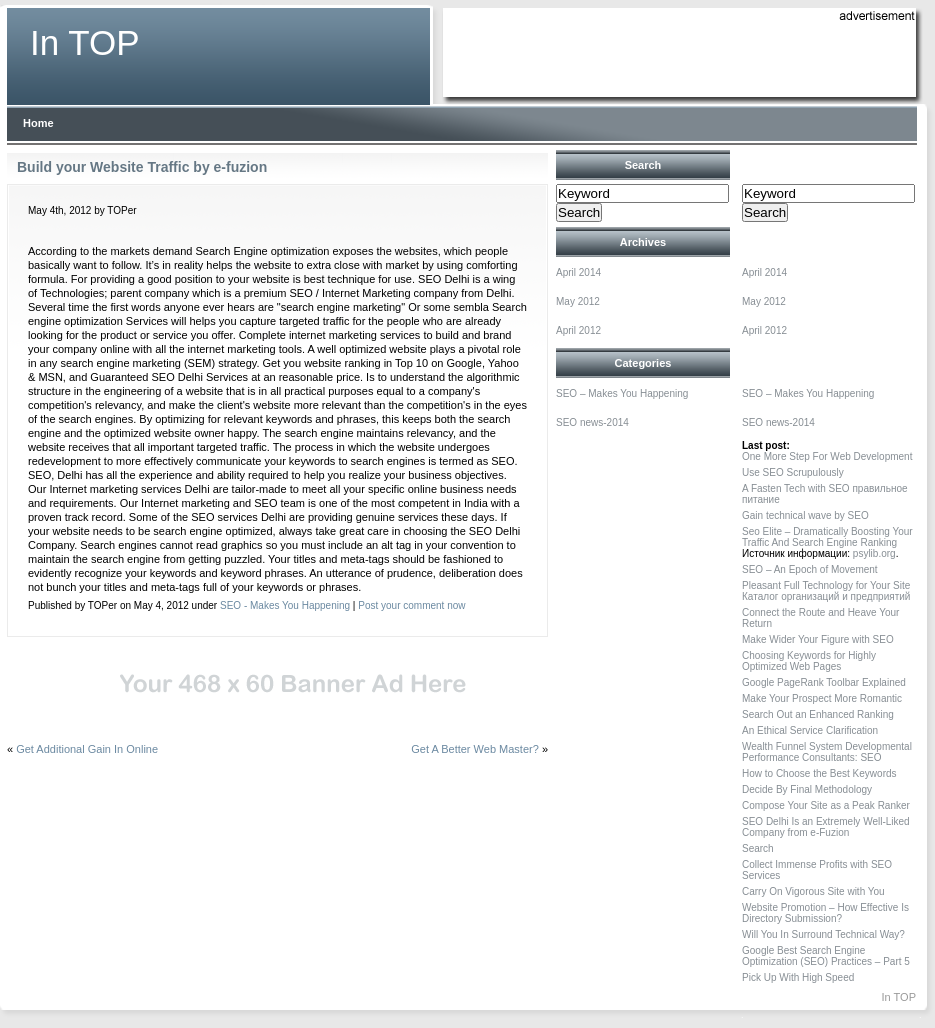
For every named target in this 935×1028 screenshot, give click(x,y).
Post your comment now (411, 605)
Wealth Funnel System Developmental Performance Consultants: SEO (827, 752)
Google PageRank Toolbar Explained (824, 682)
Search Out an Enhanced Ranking (818, 714)
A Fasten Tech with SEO (796, 488)
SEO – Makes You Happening (622, 393)
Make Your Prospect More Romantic (822, 698)
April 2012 (578, 330)
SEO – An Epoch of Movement (810, 569)
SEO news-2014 (592, 422)
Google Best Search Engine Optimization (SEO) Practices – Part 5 (826, 956)
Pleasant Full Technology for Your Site (826, 585)
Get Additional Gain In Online (87, 749)
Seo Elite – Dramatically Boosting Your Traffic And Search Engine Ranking (827, 537)
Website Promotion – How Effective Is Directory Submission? (825, 913)
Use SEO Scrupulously (793, 472)
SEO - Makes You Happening (285, 605)
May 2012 (578, 301)
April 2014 (578, 272)
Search (758, 848)
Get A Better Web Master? (475, 749)
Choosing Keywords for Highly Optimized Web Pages (809, 661)
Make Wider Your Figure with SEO (818, 639)
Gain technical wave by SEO (805, 515)
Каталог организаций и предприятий (826, 596)
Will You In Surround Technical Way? (823, 934)
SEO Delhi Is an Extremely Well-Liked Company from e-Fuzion (826, 827)
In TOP (85, 42)
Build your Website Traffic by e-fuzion (142, 167)
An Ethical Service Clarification (810, 730)
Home (38, 123)
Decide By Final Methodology (807, 789)
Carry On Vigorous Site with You (813, 891)
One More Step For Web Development (827, 456)
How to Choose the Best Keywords (819, 773)
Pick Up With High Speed (798, 977)
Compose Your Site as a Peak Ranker (826, 805)
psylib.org (874, 553)
